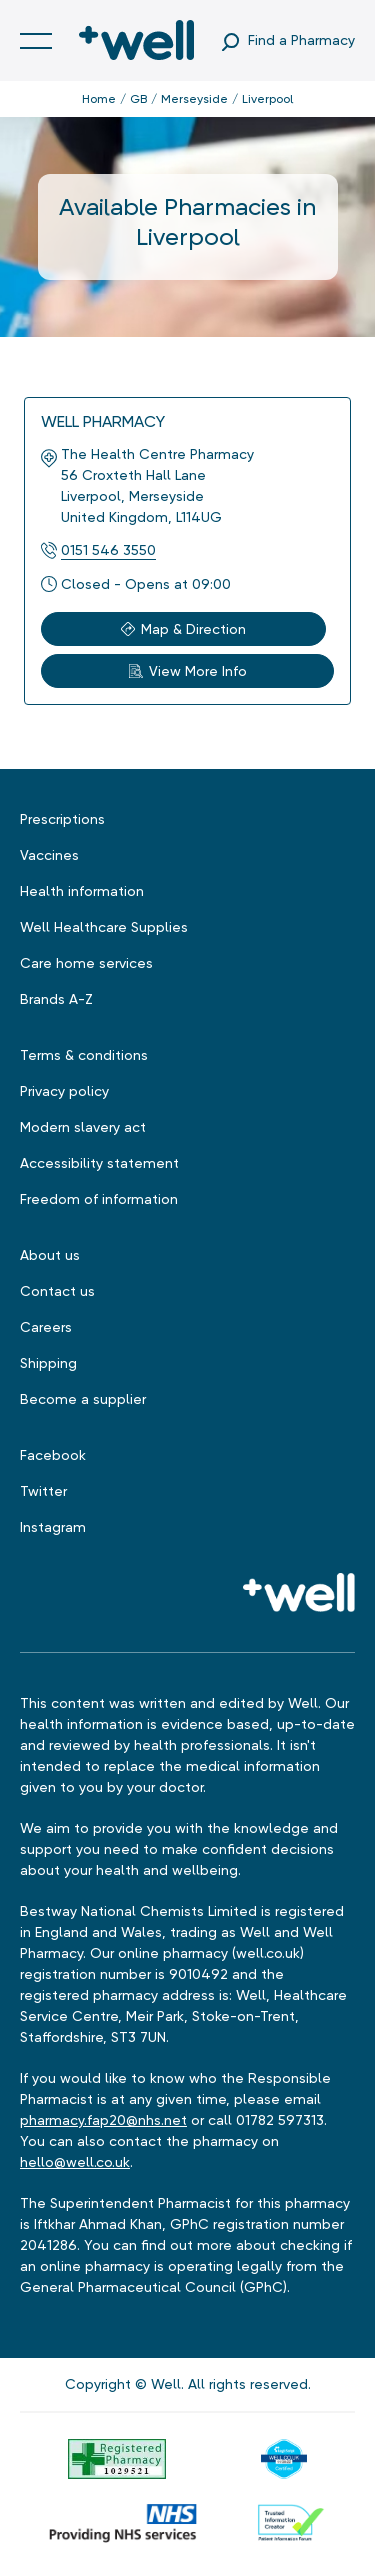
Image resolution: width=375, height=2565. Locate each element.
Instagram (53, 1527)
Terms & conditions (84, 1055)
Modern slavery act (83, 1127)
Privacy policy (64, 1091)
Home (99, 99)
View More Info (188, 671)
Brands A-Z (56, 999)
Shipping (48, 1363)
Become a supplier (83, 1399)
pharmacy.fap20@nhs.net (103, 2120)
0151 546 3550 (108, 550)
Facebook (53, 1455)
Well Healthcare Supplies (104, 927)
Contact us (57, 1291)
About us (50, 1255)
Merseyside (194, 99)
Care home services (86, 963)
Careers (46, 1327)
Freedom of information (99, 1199)
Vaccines (49, 855)
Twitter (43, 1491)
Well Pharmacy (103, 421)
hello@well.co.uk (75, 2162)
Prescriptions (62, 819)
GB (138, 99)
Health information (82, 891)
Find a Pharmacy (301, 40)
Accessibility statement (99, 1163)
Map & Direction (183, 629)
